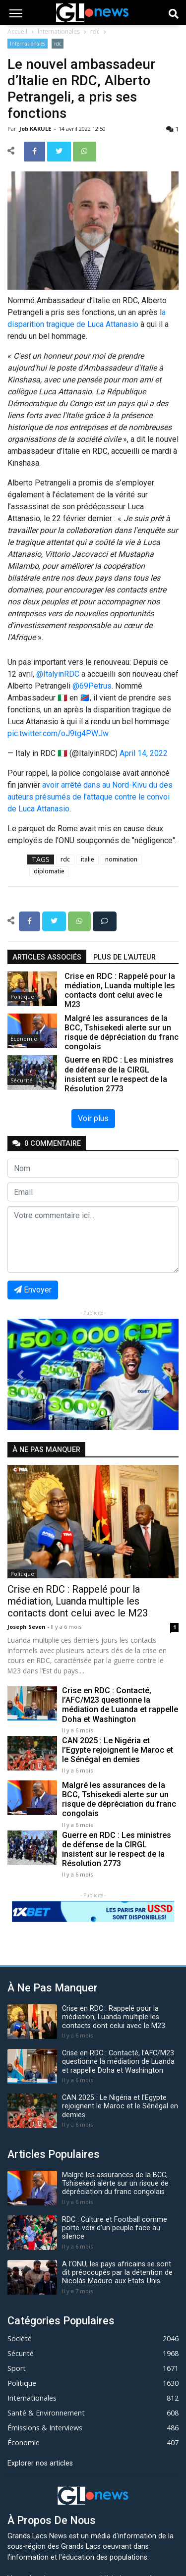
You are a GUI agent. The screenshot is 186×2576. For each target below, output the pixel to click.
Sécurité (21, 1080)
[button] (20, 1374)
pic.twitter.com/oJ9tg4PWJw (58, 733)
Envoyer (33, 1289)
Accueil (17, 31)
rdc (95, 31)
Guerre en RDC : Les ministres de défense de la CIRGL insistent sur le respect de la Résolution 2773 (116, 1849)
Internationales (59, 31)
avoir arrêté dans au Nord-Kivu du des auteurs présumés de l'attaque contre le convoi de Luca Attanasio (90, 796)
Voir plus (93, 1118)
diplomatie (49, 871)
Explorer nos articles (40, 2463)
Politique (22, 996)
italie (87, 859)
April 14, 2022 (144, 753)
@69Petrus (92, 686)
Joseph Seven (27, 1626)
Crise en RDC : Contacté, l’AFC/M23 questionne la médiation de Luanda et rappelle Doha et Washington (120, 1705)
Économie (23, 1038)
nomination (121, 859)
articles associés (46, 957)
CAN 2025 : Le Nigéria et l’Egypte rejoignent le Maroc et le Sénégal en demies (117, 1750)
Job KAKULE (36, 128)
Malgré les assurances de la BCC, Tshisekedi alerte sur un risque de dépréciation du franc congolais (119, 1799)
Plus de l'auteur (124, 957)
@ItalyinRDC (57, 674)
